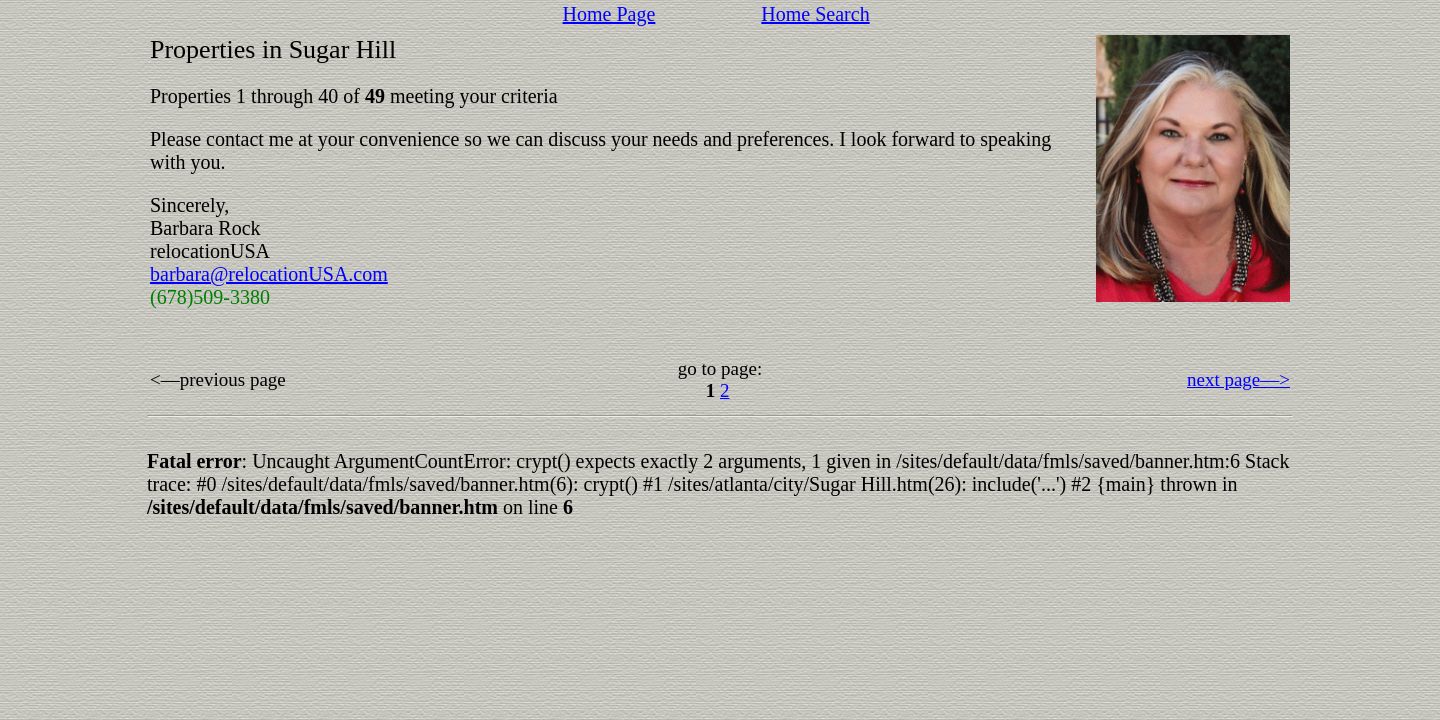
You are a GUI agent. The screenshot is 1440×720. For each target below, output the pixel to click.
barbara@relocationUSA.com (269, 274)
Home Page (609, 14)
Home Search (815, 14)
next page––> (1238, 379)
